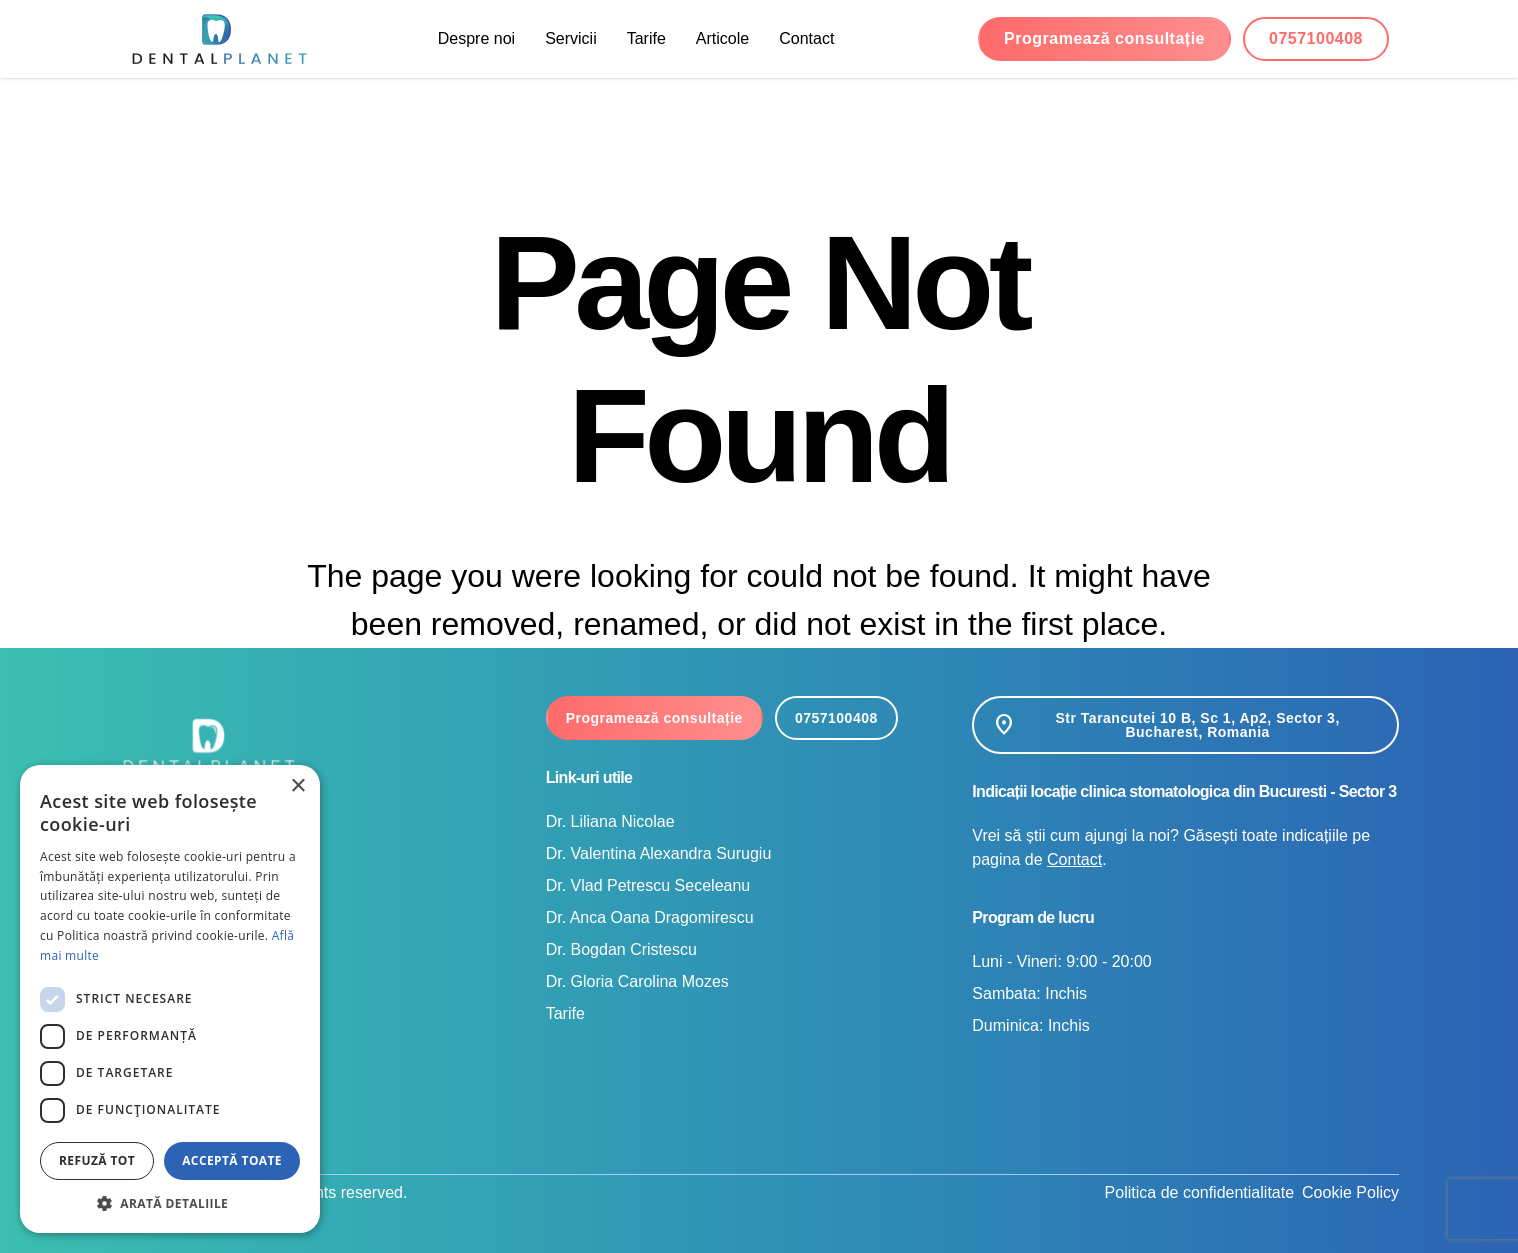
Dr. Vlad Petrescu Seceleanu (648, 885)
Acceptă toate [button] (232, 1160)
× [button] (297, 786)
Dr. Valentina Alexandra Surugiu (659, 853)
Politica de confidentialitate (1199, 1192)
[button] (170, 1203)
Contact (806, 38)
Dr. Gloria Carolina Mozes (637, 981)
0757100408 (1316, 38)
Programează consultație (1104, 38)
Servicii (571, 38)
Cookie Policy (1350, 1192)
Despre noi (476, 38)
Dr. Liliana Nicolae (610, 821)
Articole (722, 38)
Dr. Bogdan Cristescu (621, 949)
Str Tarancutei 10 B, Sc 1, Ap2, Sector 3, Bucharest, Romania (1165, 725)
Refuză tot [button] (97, 1160)
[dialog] (170, 999)
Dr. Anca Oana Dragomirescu (650, 917)
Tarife (646, 38)
